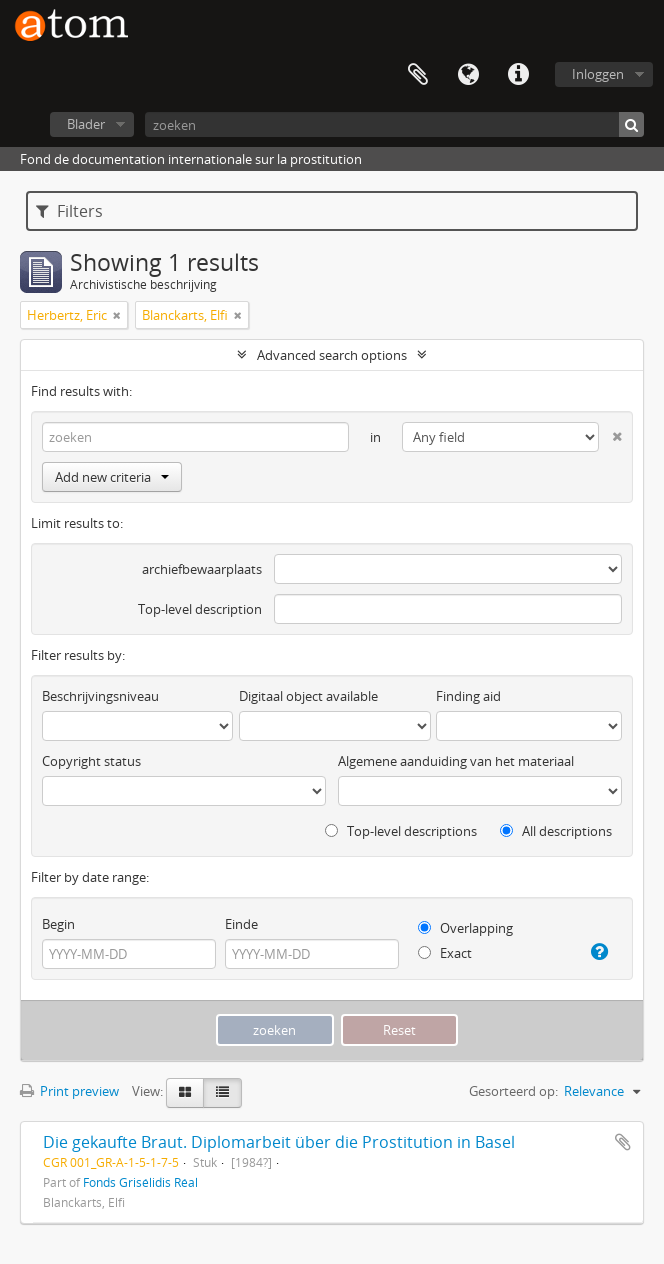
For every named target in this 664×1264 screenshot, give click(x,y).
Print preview (69, 1091)
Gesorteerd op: (513, 1091)
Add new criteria (112, 477)
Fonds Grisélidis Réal (140, 1182)
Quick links (518, 75)
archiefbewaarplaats (202, 569)
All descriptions (556, 831)
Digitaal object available (308, 696)
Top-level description (200, 609)
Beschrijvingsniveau (100, 696)
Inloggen (598, 74)
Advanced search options (332, 355)
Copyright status (91, 761)
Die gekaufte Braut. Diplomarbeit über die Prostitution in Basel (279, 1142)
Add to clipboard (623, 1142)
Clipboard (418, 75)
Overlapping (465, 928)
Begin (58, 924)
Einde (241, 924)
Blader (86, 124)
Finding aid (468, 696)
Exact (445, 953)
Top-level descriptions (401, 831)
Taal (468, 75)
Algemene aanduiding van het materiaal (456, 761)
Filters (69, 211)
